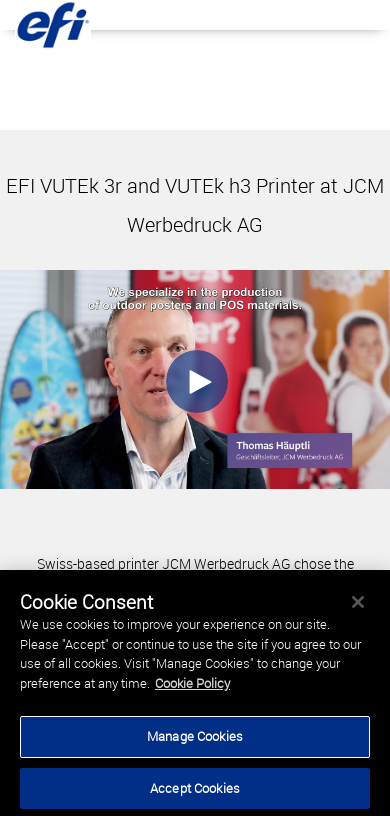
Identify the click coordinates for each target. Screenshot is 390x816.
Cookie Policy (192, 685)
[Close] (358, 605)
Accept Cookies (195, 791)
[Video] (195, 379)
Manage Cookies (195, 739)
